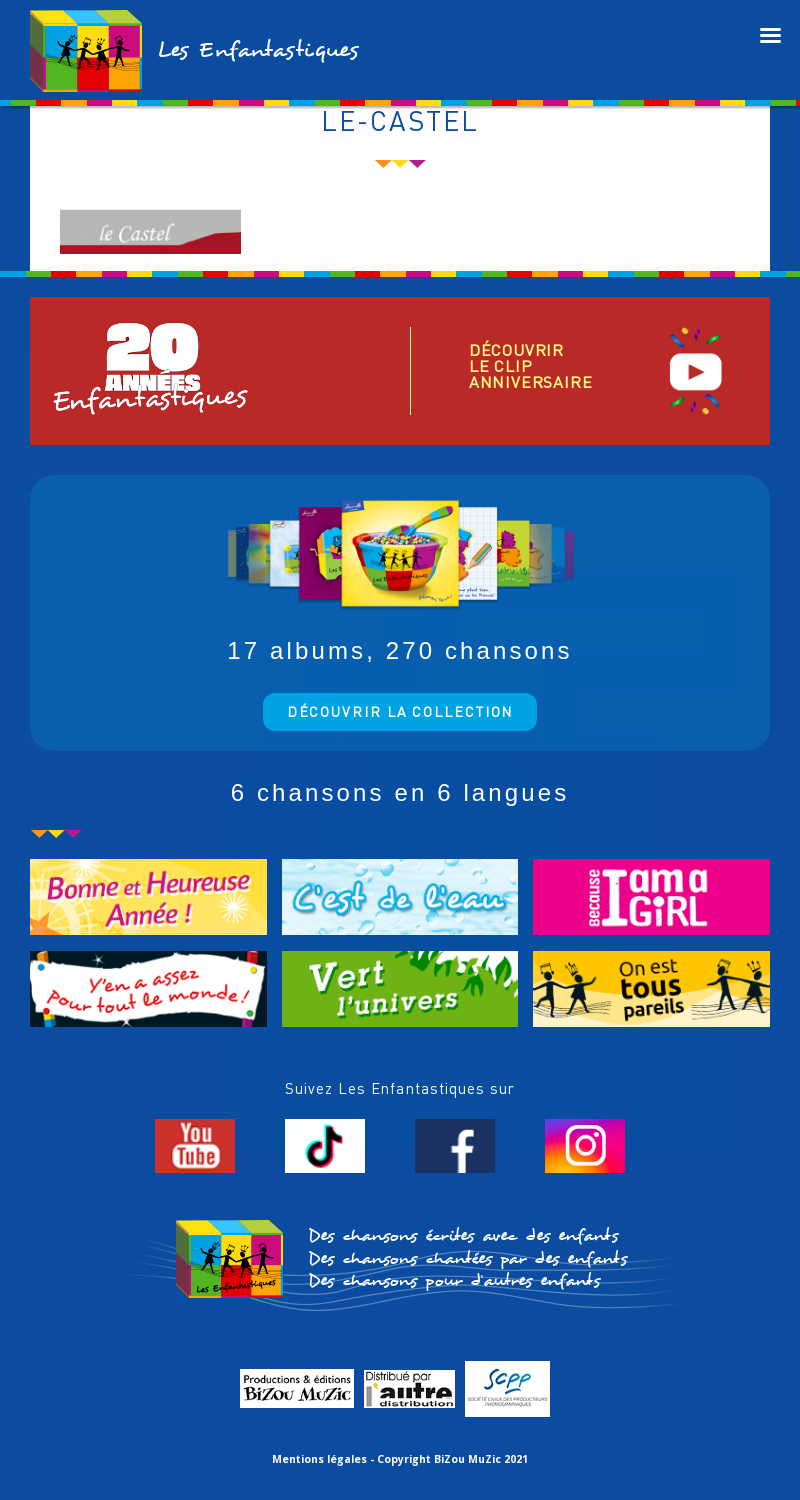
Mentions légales (319, 1459)
